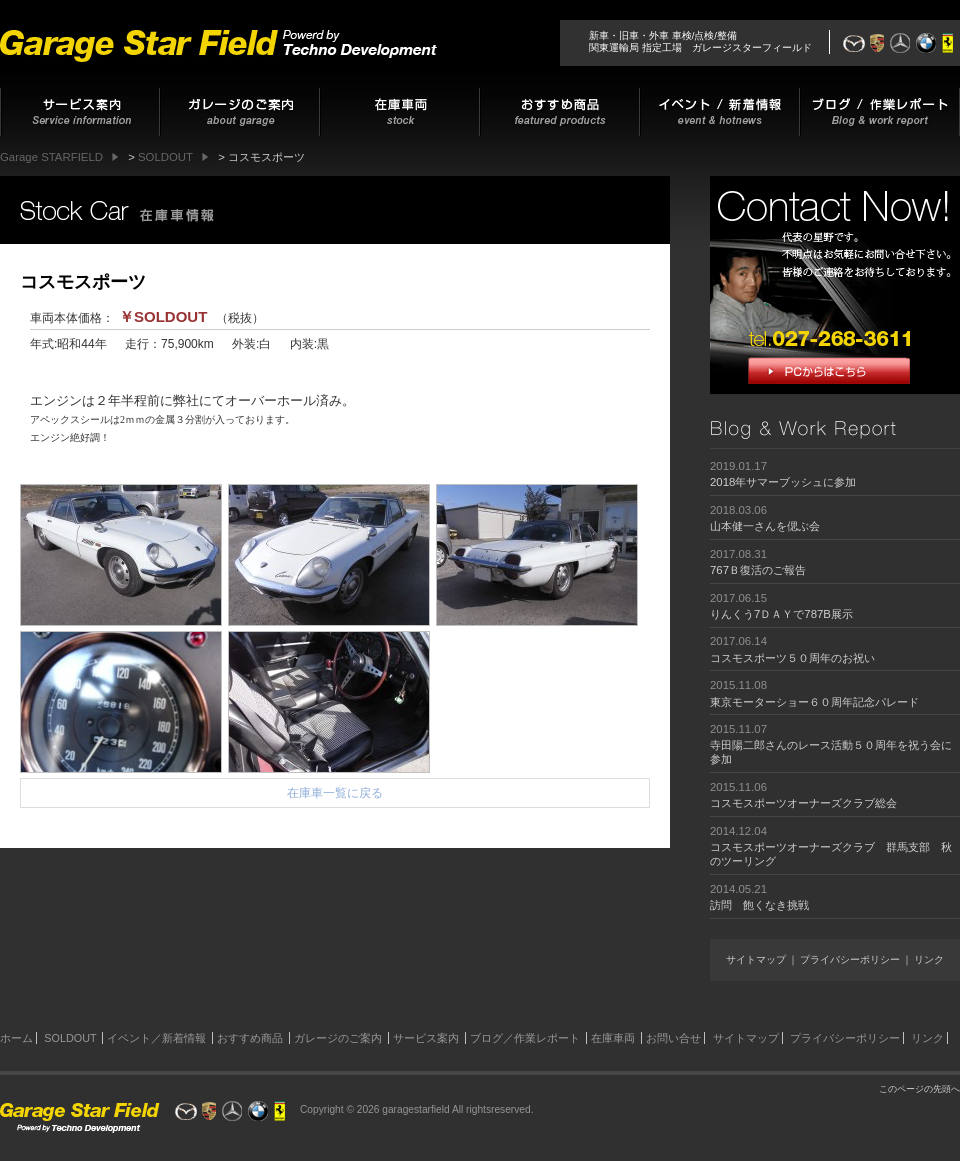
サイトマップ (756, 959)
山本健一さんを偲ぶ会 (765, 526)
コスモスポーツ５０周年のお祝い (792, 658)
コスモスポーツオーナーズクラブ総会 (803, 803)
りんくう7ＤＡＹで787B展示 (781, 614)
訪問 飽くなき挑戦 (759, 905)
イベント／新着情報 (156, 1038)
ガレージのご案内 (338, 1038)
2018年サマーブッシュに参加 (783, 482)
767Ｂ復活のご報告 (758, 570)
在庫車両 (613, 1038)
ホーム (16, 1038)
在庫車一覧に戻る (335, 793)
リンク (929, 959)
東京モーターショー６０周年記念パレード (814, 702)
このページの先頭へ (919, 1089)
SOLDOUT (70, 1038)
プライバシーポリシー (850, 959)
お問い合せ (673, 1038)
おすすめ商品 (250, 1038)
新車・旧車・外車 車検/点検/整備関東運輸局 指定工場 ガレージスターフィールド (700, 41)
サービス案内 (426, 1038)
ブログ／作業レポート (525, 1038)
